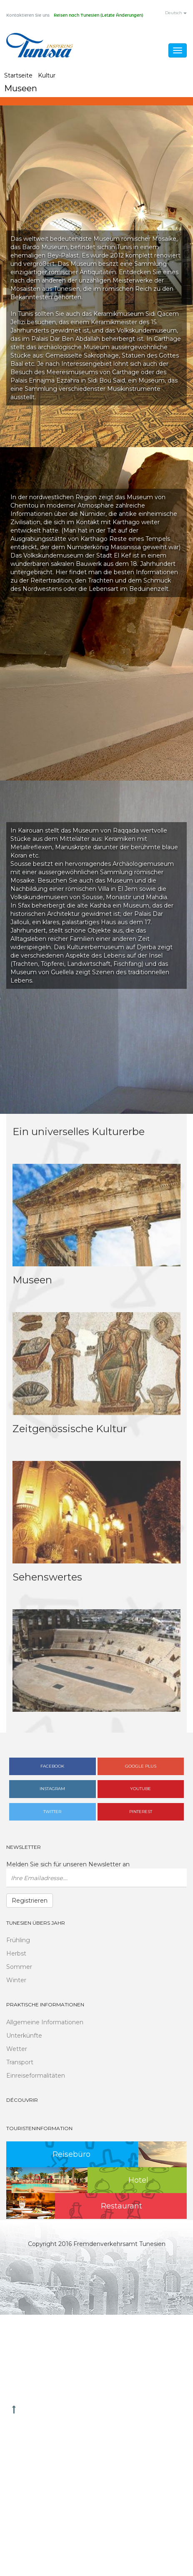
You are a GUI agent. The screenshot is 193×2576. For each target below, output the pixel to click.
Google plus (140, 1766)
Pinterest (140, 1811)
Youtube (140, 1788)
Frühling (18, 1940)
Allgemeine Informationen (44, 2022)
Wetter (16, 2049)
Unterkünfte (24, 2035)
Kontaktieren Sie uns (28, 15)
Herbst (16, 1953)
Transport (19, 2062)
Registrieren (30, 1900)
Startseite (18, 75)
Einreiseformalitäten (35, 2075)
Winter (16, 1980)
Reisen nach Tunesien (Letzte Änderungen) (98, 15)
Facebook (52, 1766)
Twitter (52, 1811)
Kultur (46, 75)
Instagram (52, 1788)
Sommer (19, 1967)
